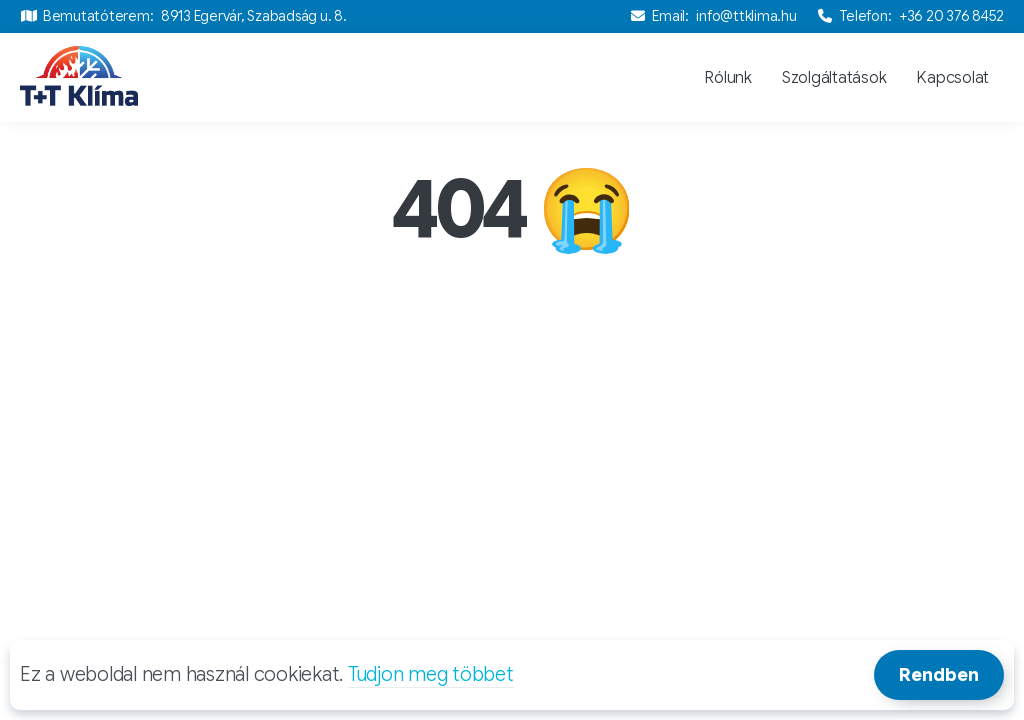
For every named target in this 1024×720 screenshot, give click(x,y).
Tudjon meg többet (431, 674)
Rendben (939, 675)
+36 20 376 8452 (951, 16)
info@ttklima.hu (746, 16)
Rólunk (728, 78)
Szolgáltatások (834, 78)
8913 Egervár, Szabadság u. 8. (254, 16)
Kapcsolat (952, 78)
